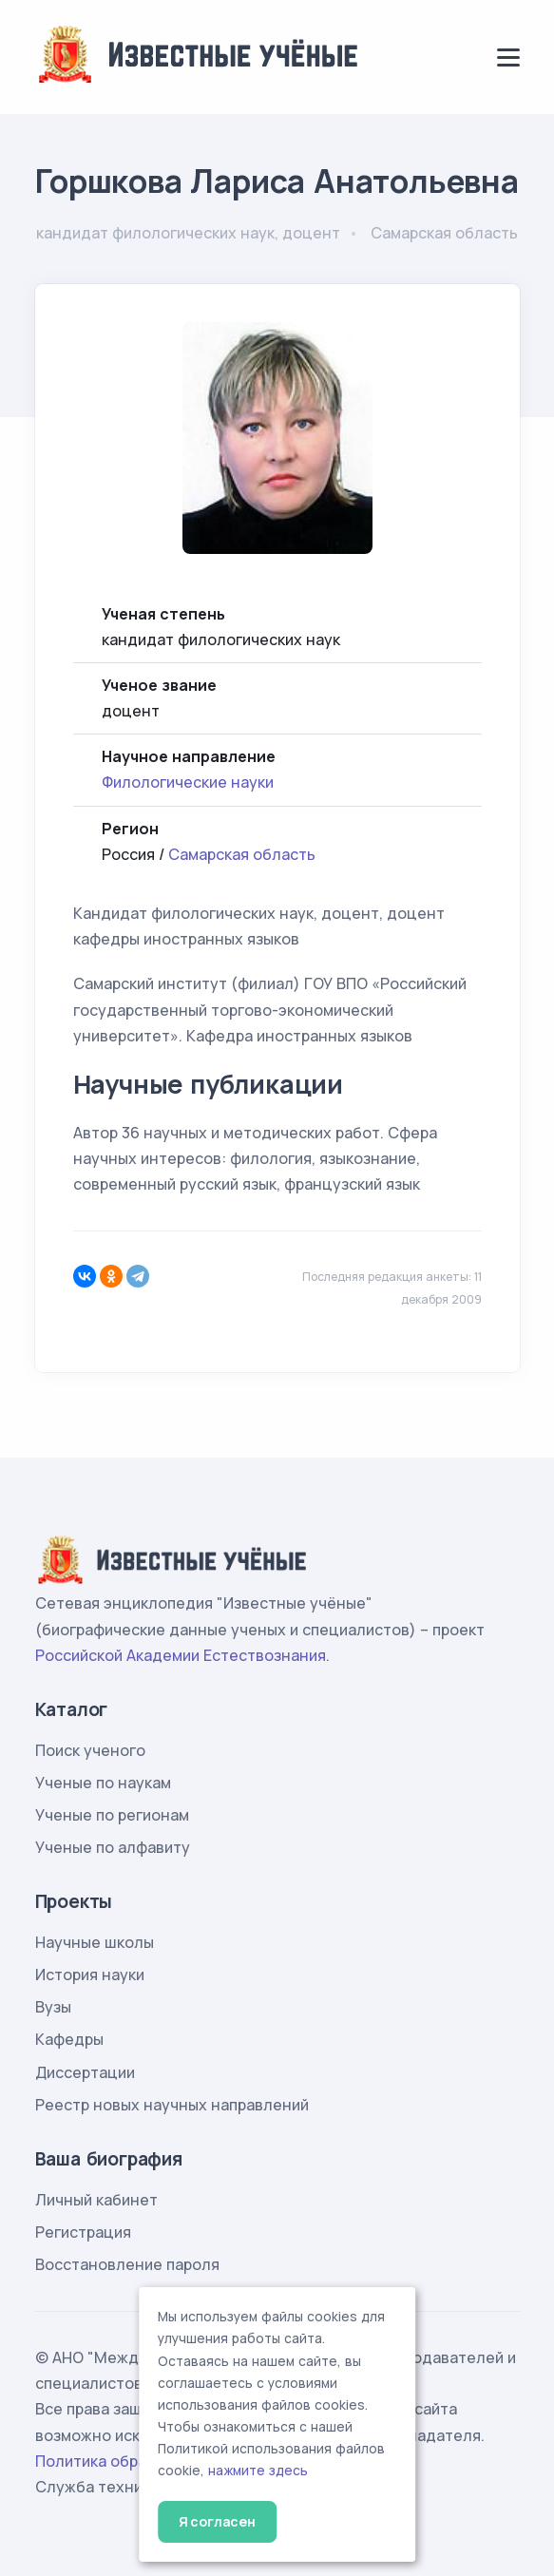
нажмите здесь (258, 2470)
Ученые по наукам (103, 1782)
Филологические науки (188, 782)
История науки (89, 1974)
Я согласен (217, 2521)
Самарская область (241, 854)
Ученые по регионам (112, 1814)
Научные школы (94, 1942)
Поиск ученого (90, 1750)
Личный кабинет (96, 2199)
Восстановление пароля (127, 2264)
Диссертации (85, 2072)
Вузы (53, 2006)
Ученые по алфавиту (112, 1847)
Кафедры (69, 2039)
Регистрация (83, 2232)
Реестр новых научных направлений (172, 2104)
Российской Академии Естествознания (180, 1655)
